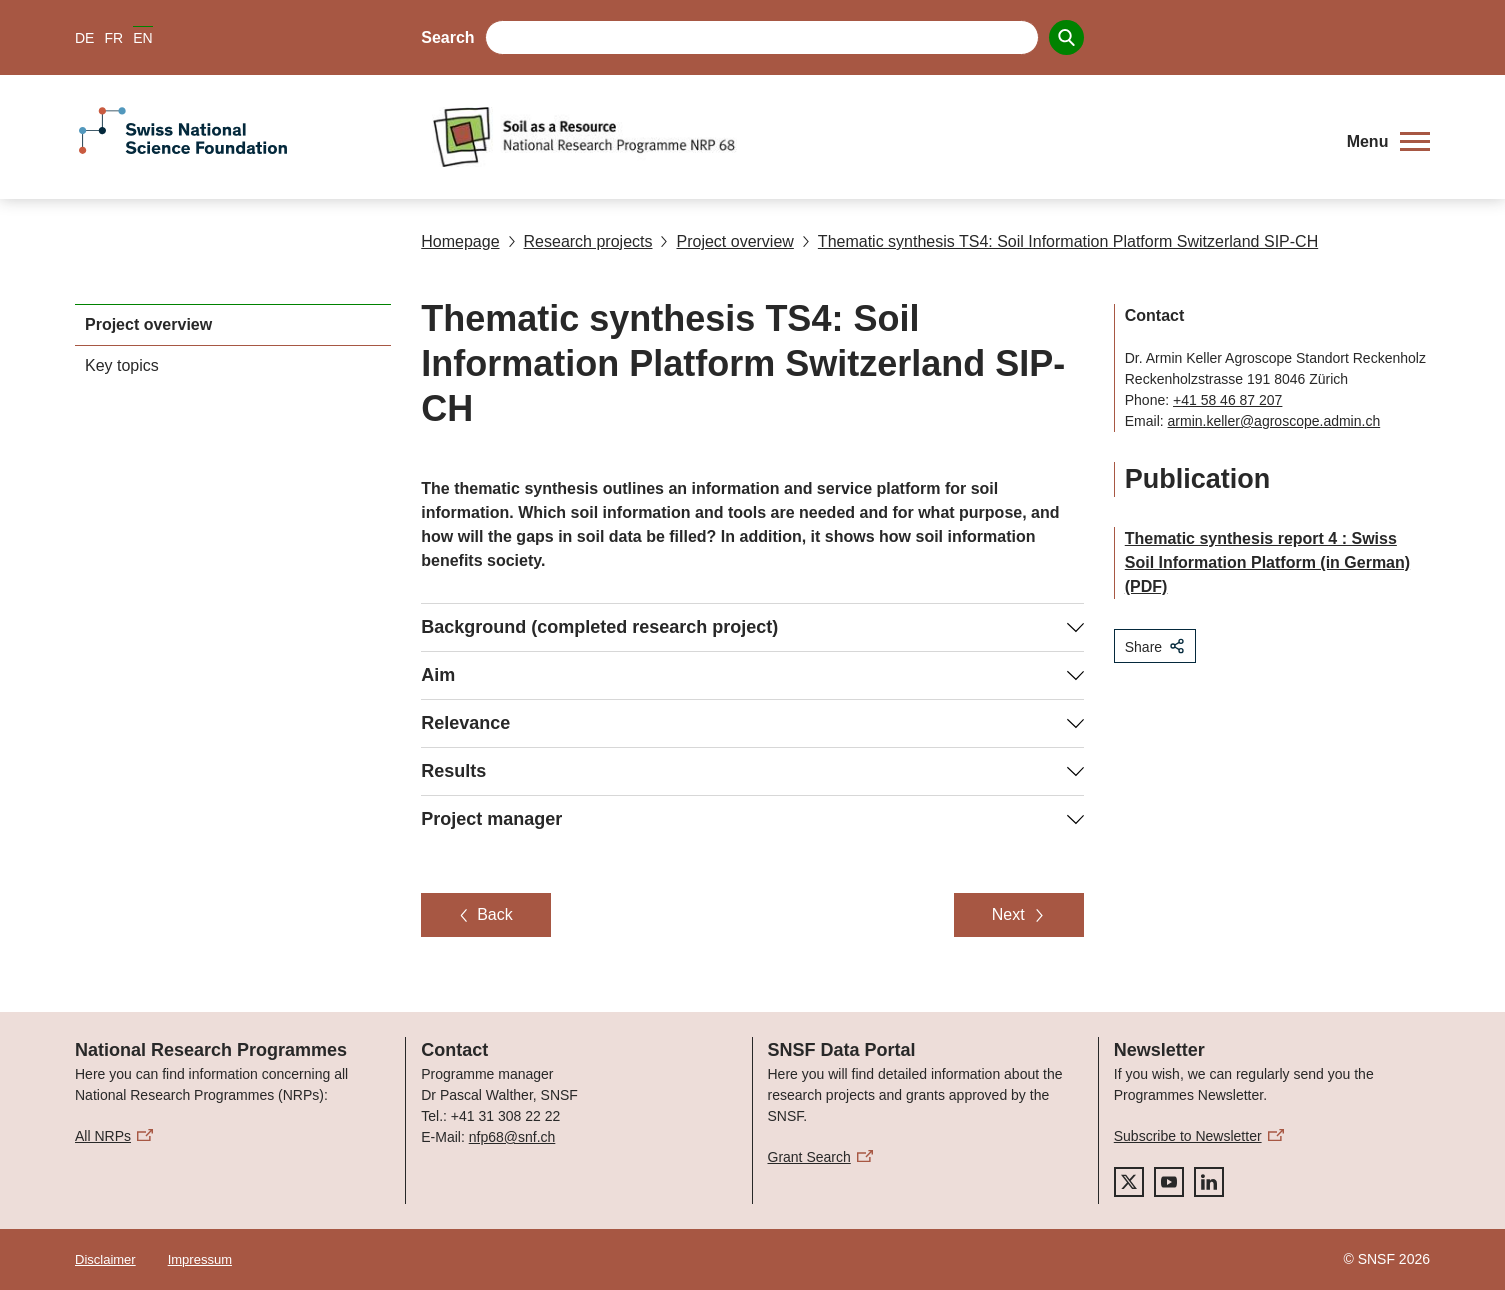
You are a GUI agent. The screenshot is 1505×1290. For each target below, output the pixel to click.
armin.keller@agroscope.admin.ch (1274, 421)
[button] (1388, 142)
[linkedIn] (1209, 1182)
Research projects (580, 241)
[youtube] (1169, 1182)
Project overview (726, 241)
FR (113, 38)
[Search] (1066, 37)
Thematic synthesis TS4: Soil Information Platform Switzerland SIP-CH (1060, 241)
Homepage (460, 241)
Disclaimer (105, 1259)
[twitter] (1129, 1182)
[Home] (877, 137)
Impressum (200, 1259)
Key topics (122, 365)
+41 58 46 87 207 (1227, 400)
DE (84, 38)
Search (447, 37)
